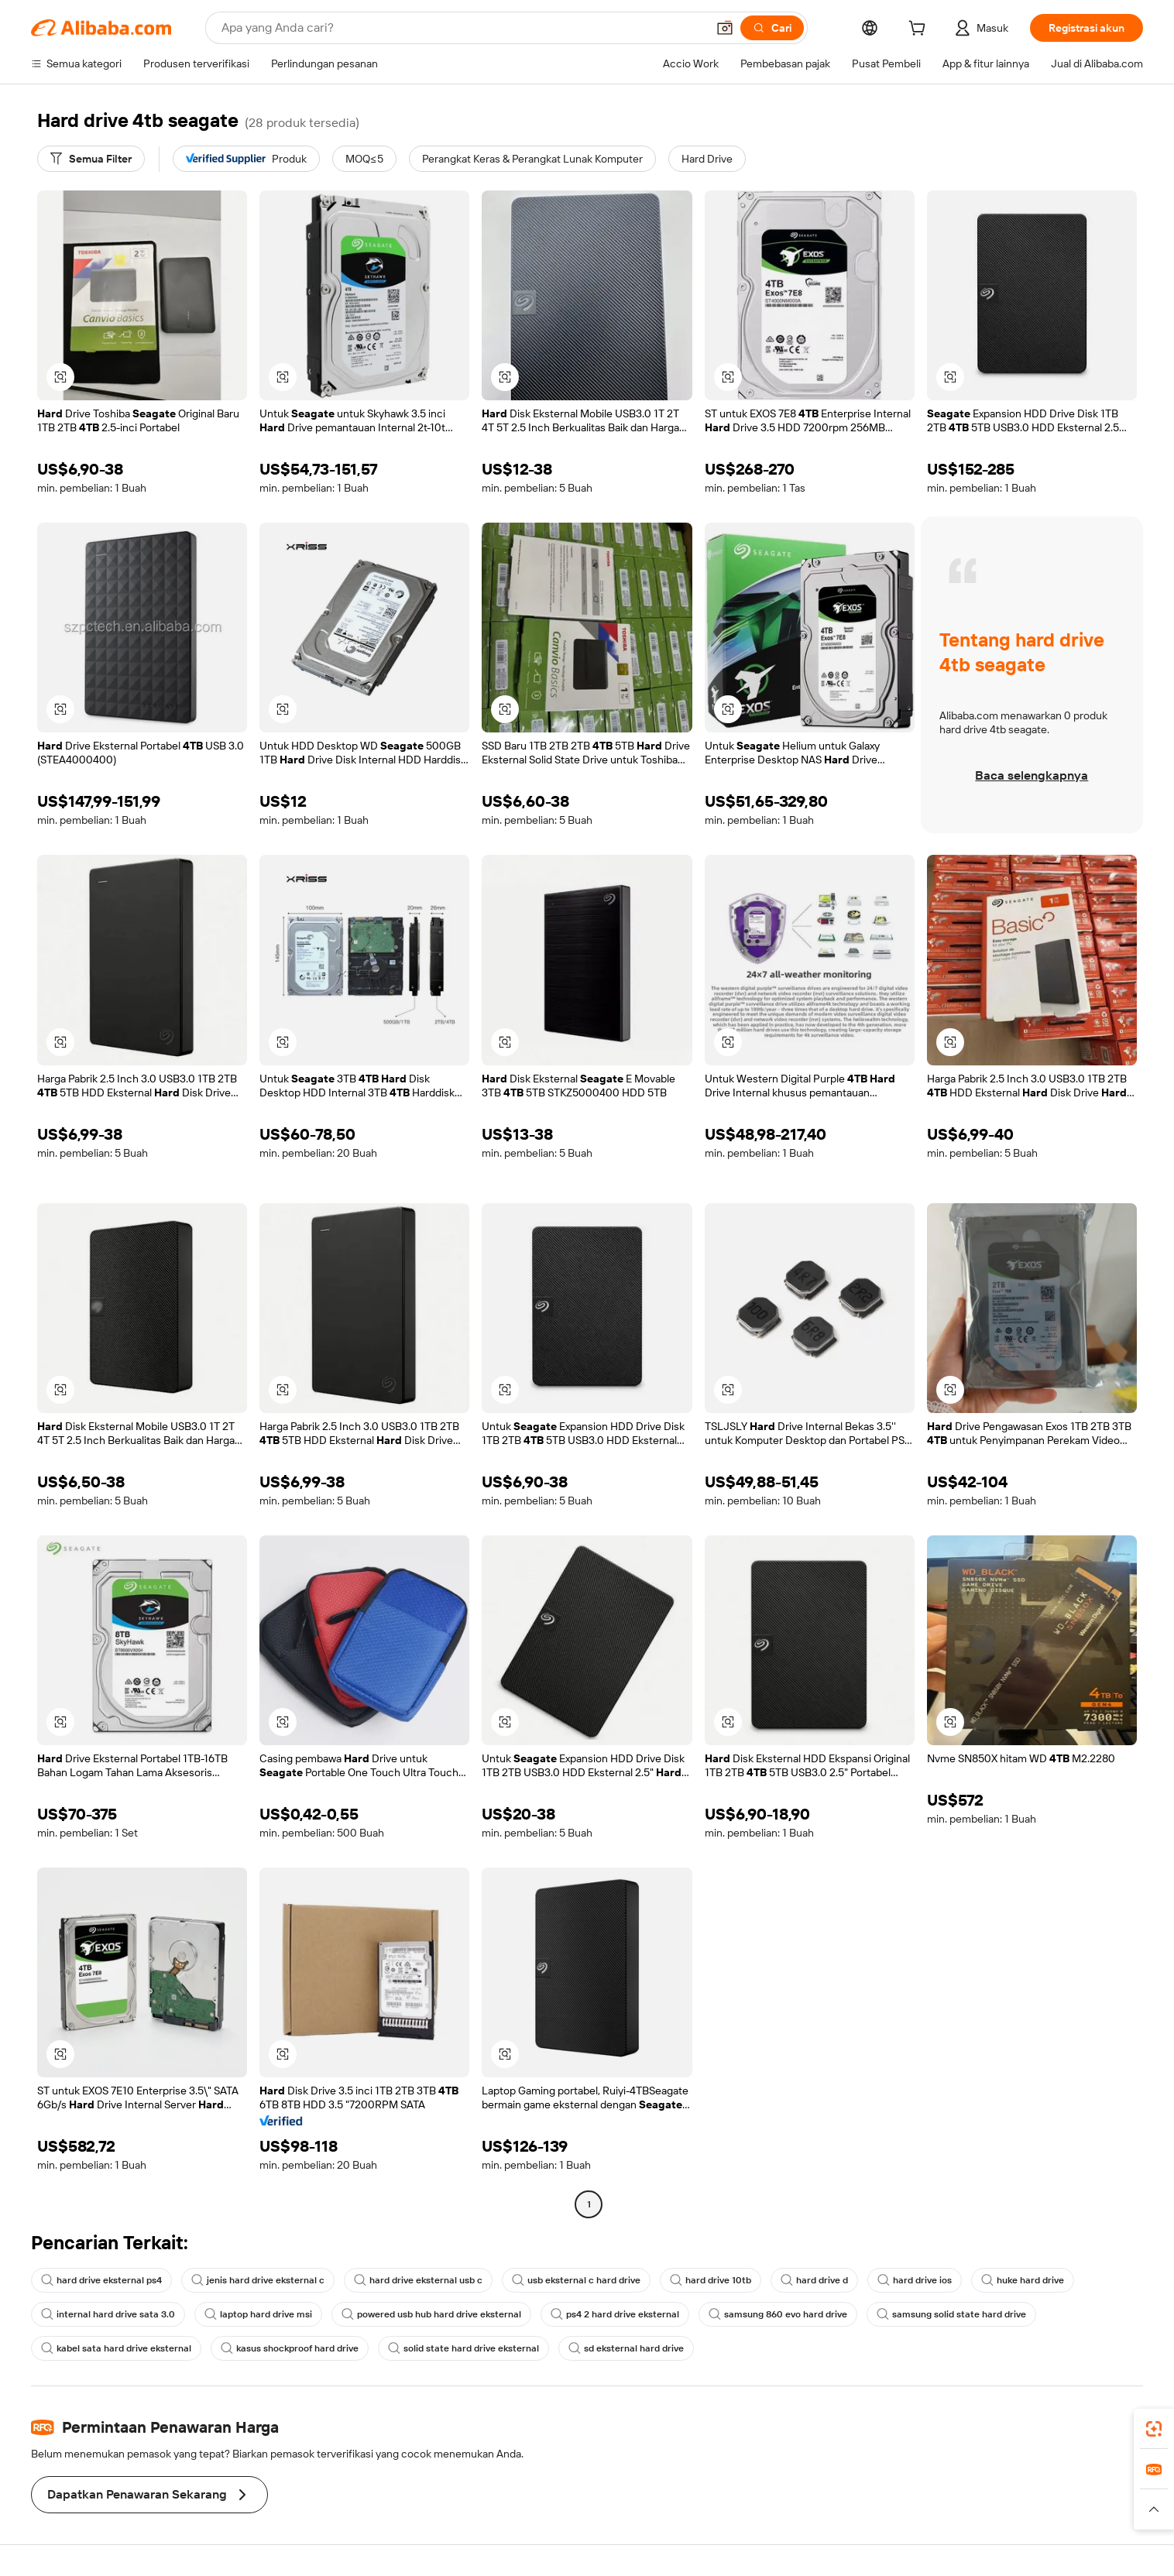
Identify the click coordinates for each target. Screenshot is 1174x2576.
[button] (725, 28)
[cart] (920, 30)
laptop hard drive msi (258, 2314)
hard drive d (814, 2280)
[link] (1154, 2429)
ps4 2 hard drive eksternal (615, 2314)
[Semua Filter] (91, 159)
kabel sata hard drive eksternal (116, 2348)
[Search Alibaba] (462, 27)
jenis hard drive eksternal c (257, 2280)
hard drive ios (914, 2280)
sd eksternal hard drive (626, 2348)
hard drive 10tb (710, 2280)
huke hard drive (1022, 2280)
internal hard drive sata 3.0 (108, 2314)
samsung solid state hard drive (951, 2314)
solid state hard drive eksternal (463, 2348)
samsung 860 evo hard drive (778, 2314)
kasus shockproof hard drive (290, 2348)
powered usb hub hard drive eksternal (431, 2314)
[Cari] (772, 27)
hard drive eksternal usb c (418, 2280)
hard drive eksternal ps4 (101, 2280)
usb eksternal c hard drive (576, 2280)
